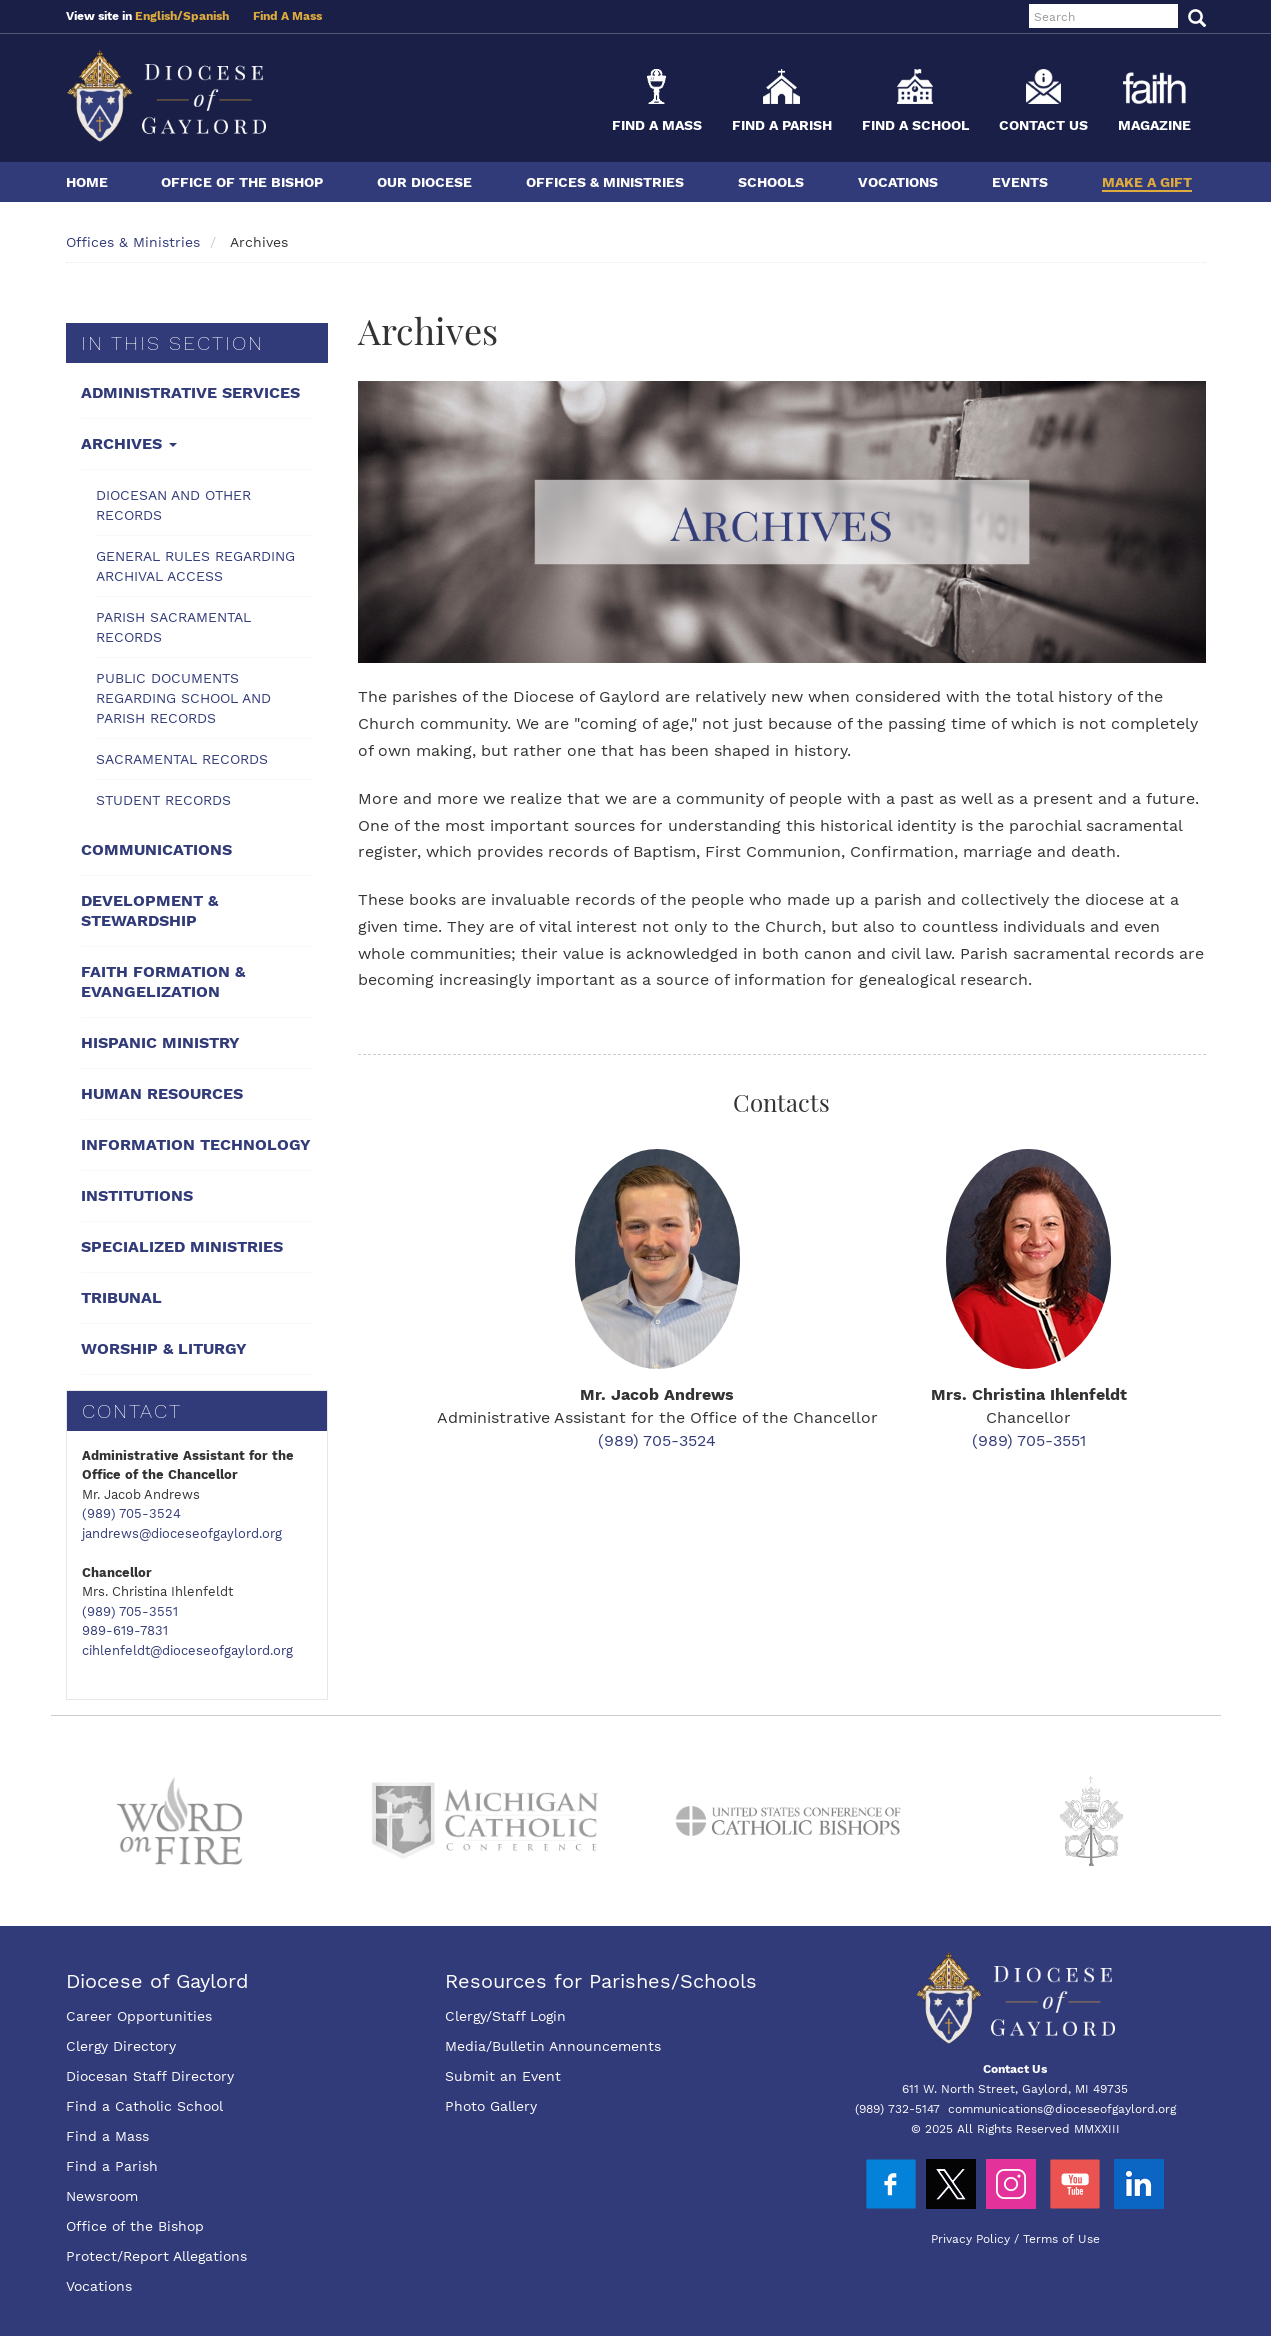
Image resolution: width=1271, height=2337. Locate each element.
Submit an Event (503, 2076)
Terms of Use (1061, 2239)
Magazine (1154, 125)
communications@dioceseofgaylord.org (1062, 2109)
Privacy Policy (970, 2239)
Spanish (206, 16)
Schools (771, 182)
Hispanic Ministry (160, 1042)
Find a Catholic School (144, 2106)
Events (1020, 182)
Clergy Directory (121, 2046)
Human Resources (162, 1093)
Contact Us (1043, 125)
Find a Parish (782, 125)
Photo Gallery (491, 2106)
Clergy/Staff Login (505, 2016)
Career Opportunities (139, 2016)
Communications (156, 849)
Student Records (163, 800)
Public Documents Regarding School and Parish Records (183, 698)
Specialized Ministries (182, 1246)
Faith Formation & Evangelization (163, 981)
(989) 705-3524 (131, 1513)
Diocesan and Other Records (173, 505)
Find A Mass (287, 16)
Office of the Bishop (242, 182)
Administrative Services (190, 392)
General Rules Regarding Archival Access (195, 566)
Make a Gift (1147, 182)
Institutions (137, 1195)
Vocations (898, 182)
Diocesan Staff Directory (150, 2076)
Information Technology (196, 1144)
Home (87, 182)
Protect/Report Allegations (156, 2256)
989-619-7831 (125, 1630)
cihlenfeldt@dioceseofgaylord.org (187, 1650)
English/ (159, 16)
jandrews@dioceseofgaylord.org (182, 1533)
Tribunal (121, 1297)
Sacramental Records (182, 759)
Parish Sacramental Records (173, 627)
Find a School (915, 125)
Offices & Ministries (605, 182)
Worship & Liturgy (164, 1348)
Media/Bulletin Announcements (553, 2046)
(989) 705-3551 (130, 1611)
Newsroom (102, 2196)
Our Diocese (424, 182)
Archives (129, 443)
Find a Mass (657, 125)
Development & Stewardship (149, 910)
